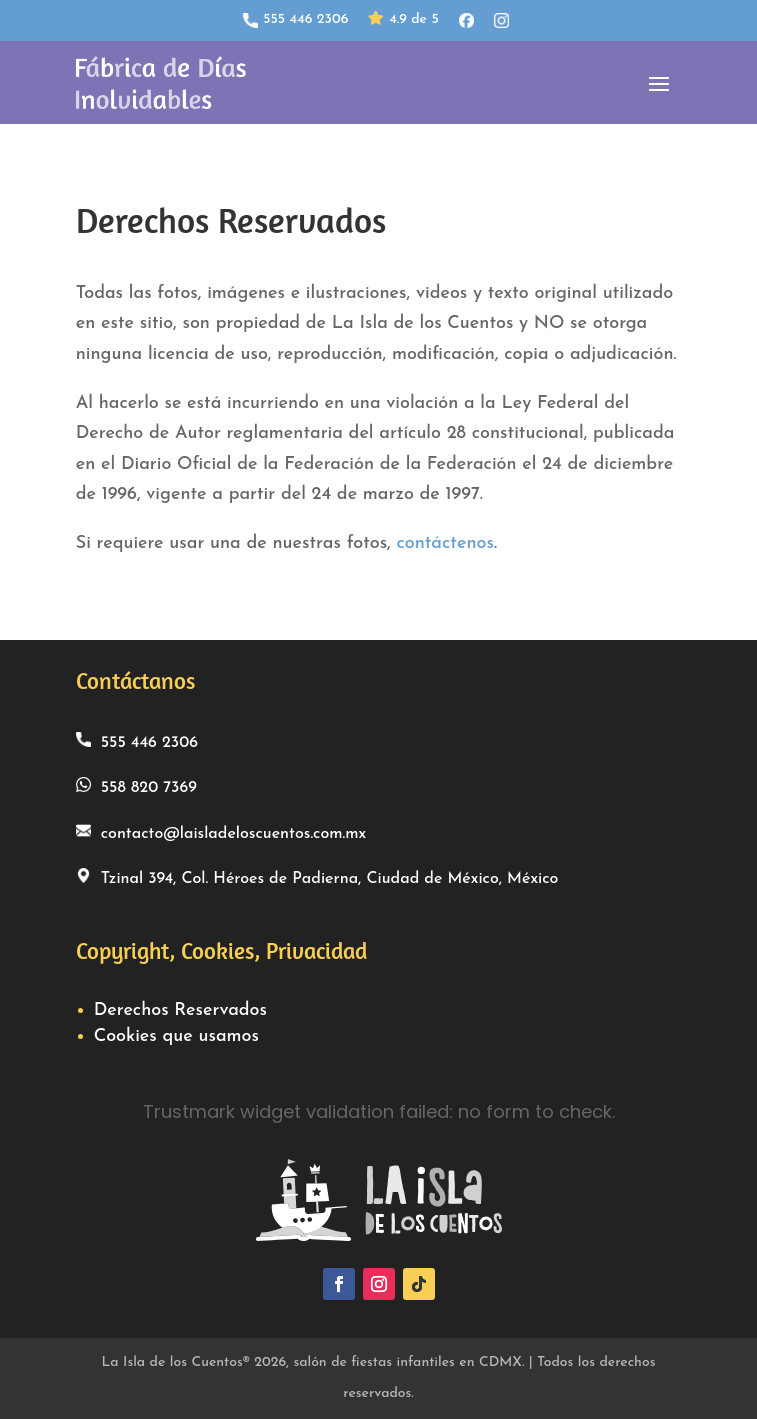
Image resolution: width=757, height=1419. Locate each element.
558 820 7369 (136, 786)
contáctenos (444, 543)
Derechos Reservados (180, 1010)
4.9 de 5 (403, 20)
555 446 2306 (295, 20)
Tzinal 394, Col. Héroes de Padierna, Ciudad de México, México (317, 877)
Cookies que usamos (176, 1036)
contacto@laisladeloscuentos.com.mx (221, 832)
